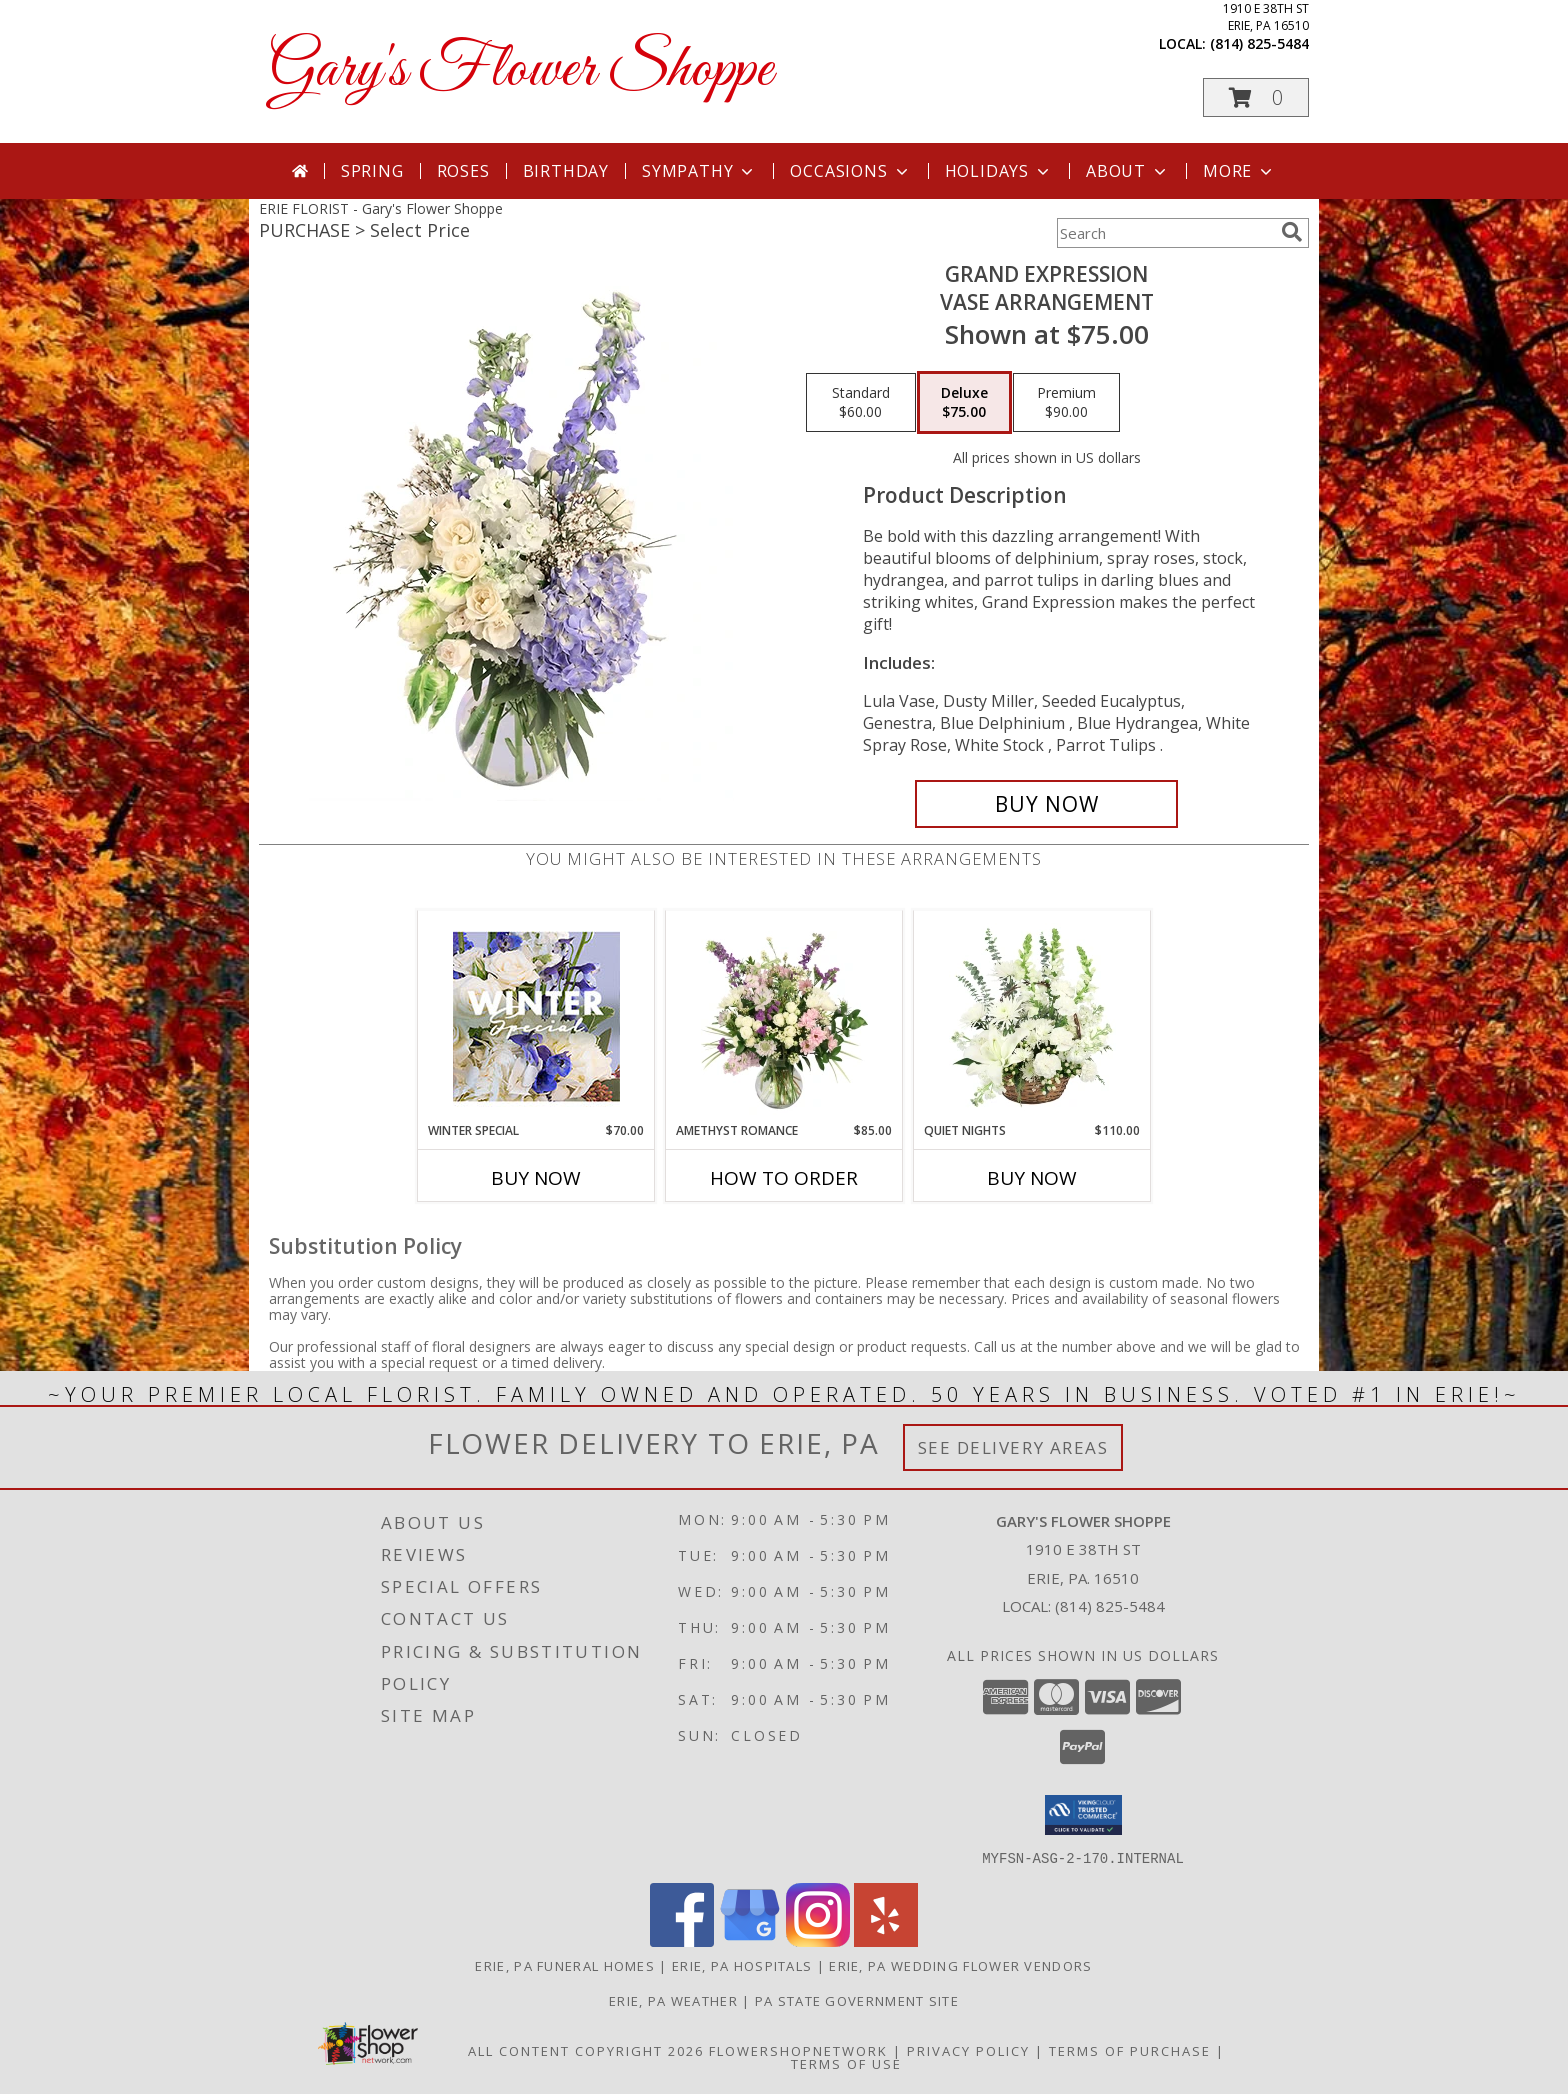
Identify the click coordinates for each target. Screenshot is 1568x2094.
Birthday (566, 171)
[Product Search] (1165, 233)
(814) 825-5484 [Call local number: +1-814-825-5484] (1259, 43)
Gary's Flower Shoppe (521, 70)
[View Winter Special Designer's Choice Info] (536, 1016)
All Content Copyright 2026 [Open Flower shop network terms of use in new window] (586, 2050)
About (1128, 171)
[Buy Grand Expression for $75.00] (1046, 804)
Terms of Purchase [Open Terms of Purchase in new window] (1130, 2050)
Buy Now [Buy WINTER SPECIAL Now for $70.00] (536, 1178)
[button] (1256, 97)
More (1239, 171)
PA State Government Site (857, 2000)
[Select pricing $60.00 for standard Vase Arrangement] (861, 403)
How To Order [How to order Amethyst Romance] (784, 1178)
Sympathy (699, 171)
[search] (1292, 232)
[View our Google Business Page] (750, 1940)
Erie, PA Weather (673, 2000)
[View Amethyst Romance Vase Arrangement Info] (784, 1016)
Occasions (850, 171)
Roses (463, 171)
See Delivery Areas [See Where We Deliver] (1013, 1447)
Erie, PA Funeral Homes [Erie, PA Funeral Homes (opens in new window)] (565, 1965)
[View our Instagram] (818, 1940)
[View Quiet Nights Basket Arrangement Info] (1032, 1016)
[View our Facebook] (682, 1940)
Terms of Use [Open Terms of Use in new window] (846, 2063)
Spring (372, 171)
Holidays (999, 171)
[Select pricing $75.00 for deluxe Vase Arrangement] (964, 403)
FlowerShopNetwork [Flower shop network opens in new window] (798, 2050)
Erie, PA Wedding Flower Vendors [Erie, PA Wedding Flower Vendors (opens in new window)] (960, 1965)
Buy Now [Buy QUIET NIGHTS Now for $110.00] (1032, 1178)
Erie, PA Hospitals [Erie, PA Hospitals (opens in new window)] (742, 1965)
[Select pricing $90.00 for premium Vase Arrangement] (1066, 403)
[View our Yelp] (886, 1940)
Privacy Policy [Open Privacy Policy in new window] (968, 2050)
